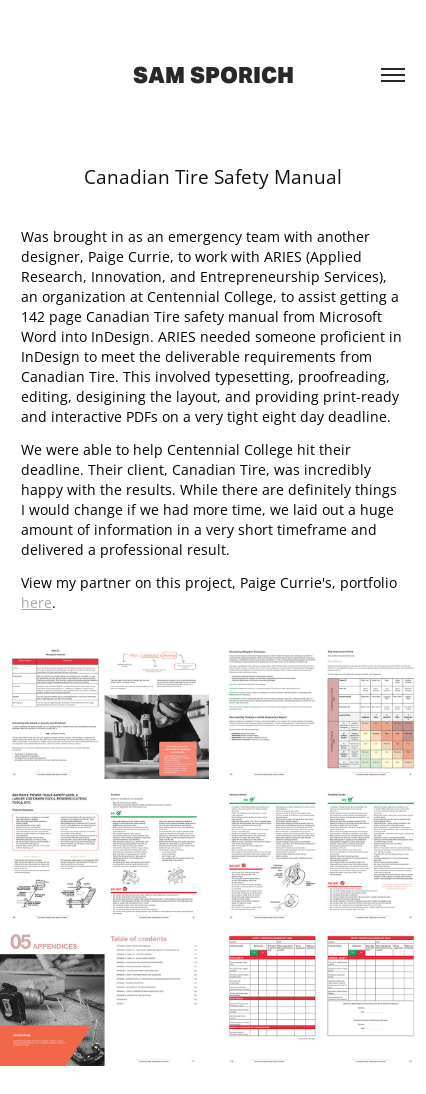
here (36, 602)
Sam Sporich (213, 75)
